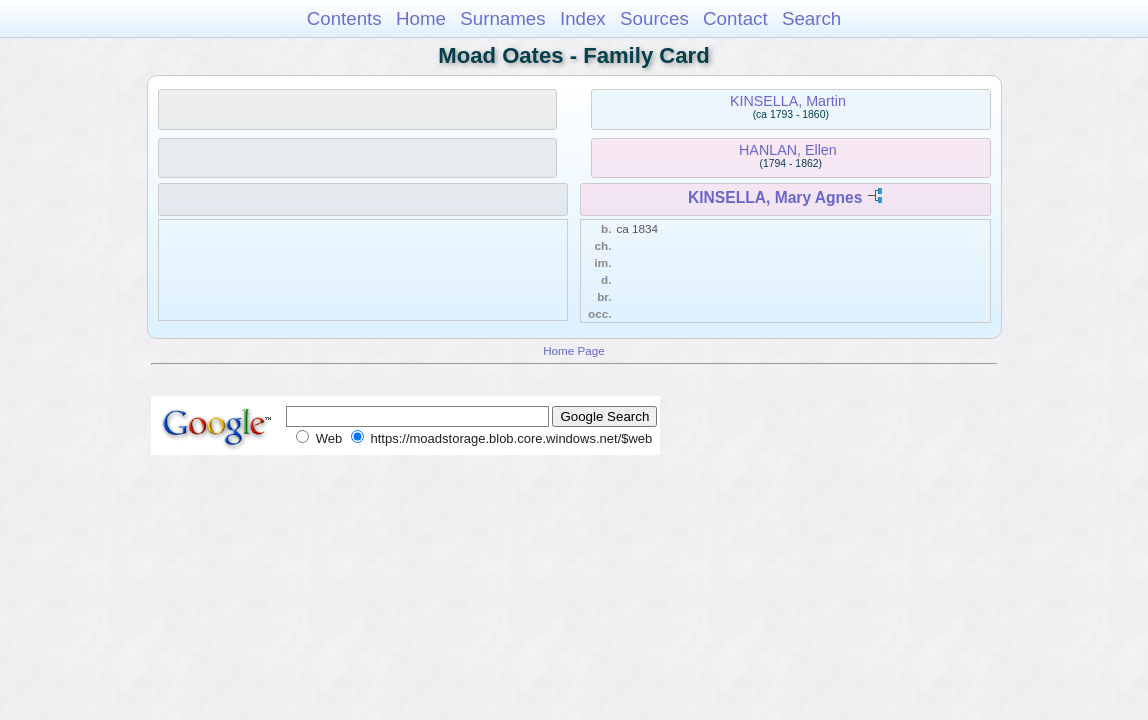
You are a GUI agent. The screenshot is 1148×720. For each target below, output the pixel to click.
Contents (344, 18)
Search (811, 18)
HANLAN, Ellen (788, 150)
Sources (654, 18)
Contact (735, 18)
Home (421, 18)
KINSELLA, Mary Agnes (775, 197)
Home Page (574, 350)
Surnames (502, 18)
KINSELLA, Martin (788, 101)
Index (583, 18)
